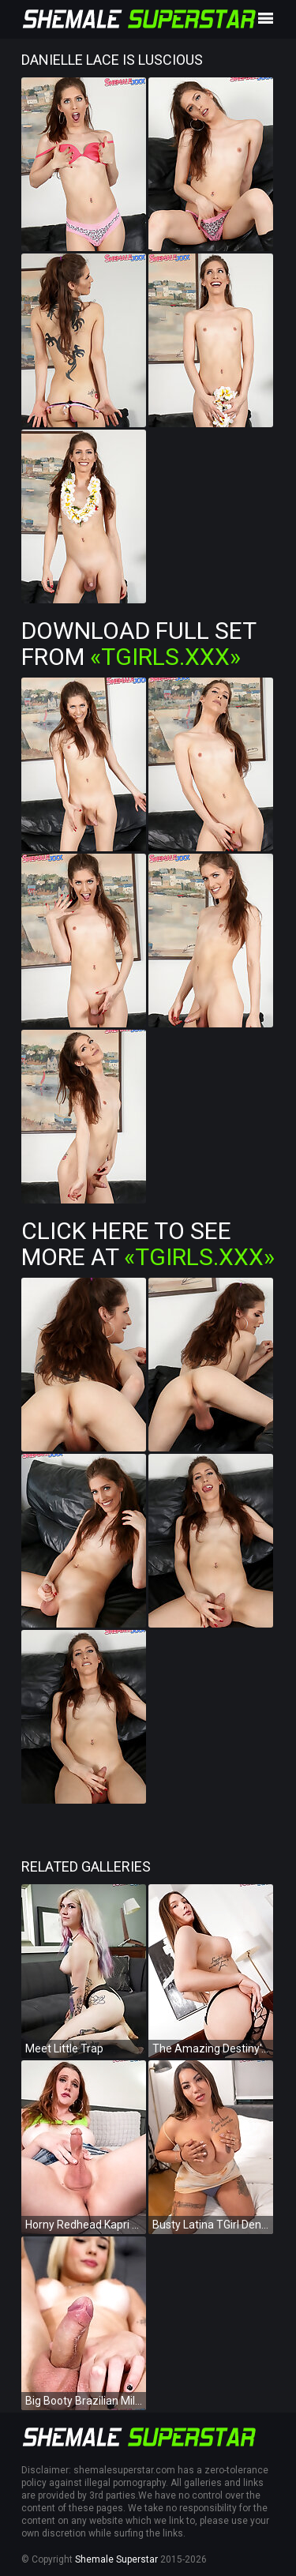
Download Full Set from (138, 643)
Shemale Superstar (116, 2559)
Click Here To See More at (148, 1244)
